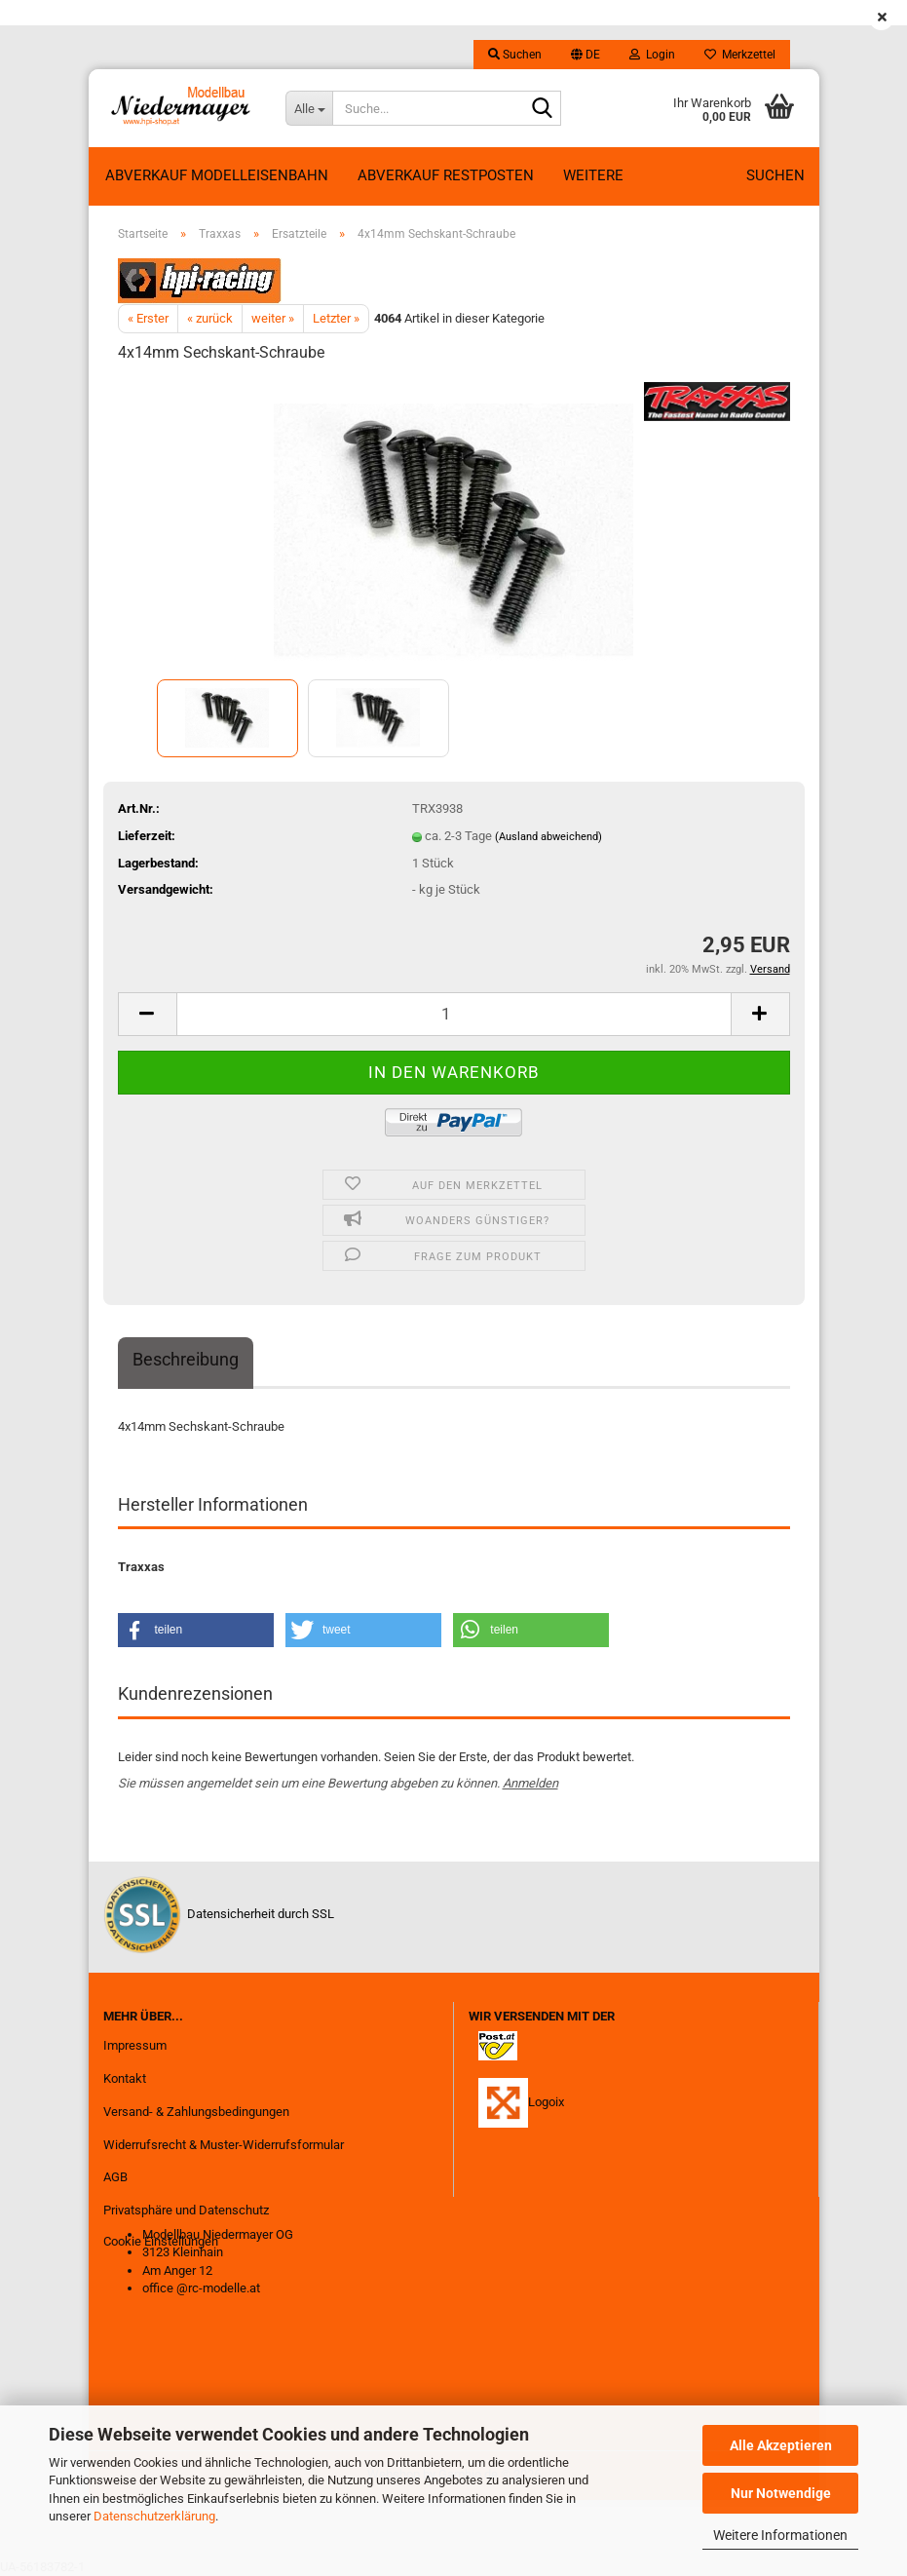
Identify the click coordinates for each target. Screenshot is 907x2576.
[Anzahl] (454, 1014)
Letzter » (336, 318)
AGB (115, 2177)
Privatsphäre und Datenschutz (186, 2210)
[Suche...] (308, 108)
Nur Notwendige (781, 2493)
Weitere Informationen (780, 2535)
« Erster (148, 318)
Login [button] (652, 54)
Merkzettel (739, 54)
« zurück (210, 318)
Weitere (593, 175)
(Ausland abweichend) (548, 836)
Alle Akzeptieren (781, 2445)
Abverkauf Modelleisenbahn (216, 175)
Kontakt (124, 2078)
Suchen (775, 175)
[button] (585, 54)
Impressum (135, 2045)
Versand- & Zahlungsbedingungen (196, 2111)
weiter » (272, 318)
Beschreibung (185, 1359)
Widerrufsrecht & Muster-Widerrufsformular (223, 2144)
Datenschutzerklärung (154, 2516)
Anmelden (530, 1783)
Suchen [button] (515, 54)
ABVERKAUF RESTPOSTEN (446, 175)
